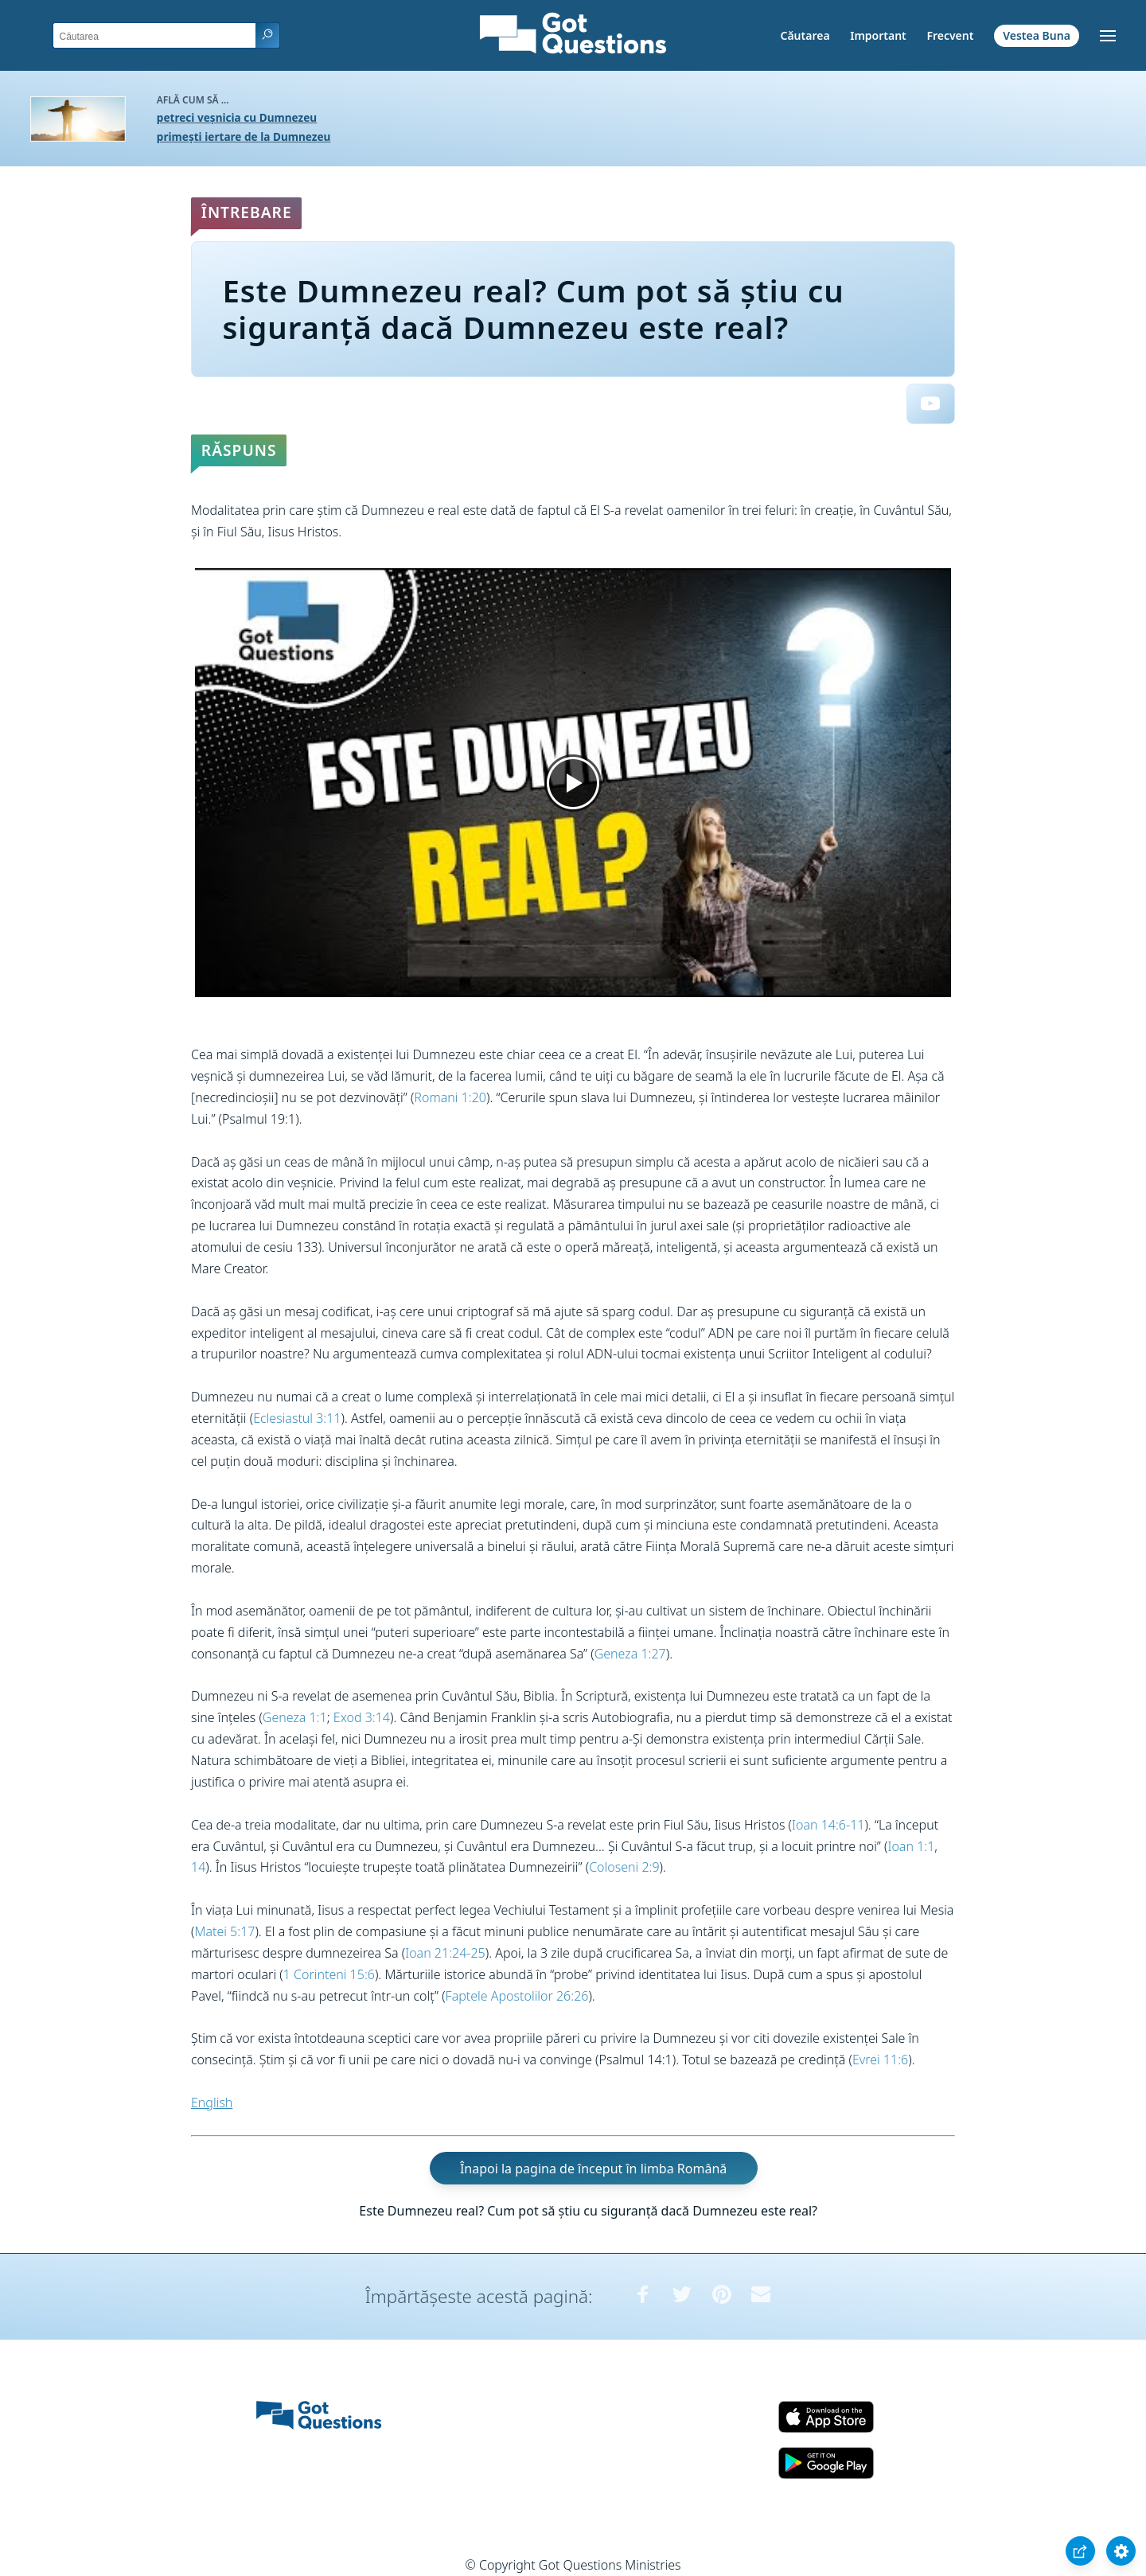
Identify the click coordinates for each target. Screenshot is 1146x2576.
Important (878, 35)
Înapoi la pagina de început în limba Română (593, 2168)
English (211, 2102)
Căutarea (805, 35)
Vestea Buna (1036, 35)
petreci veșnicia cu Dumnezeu (237, 117)
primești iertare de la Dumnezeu (244, 136)
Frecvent (949, 35)
